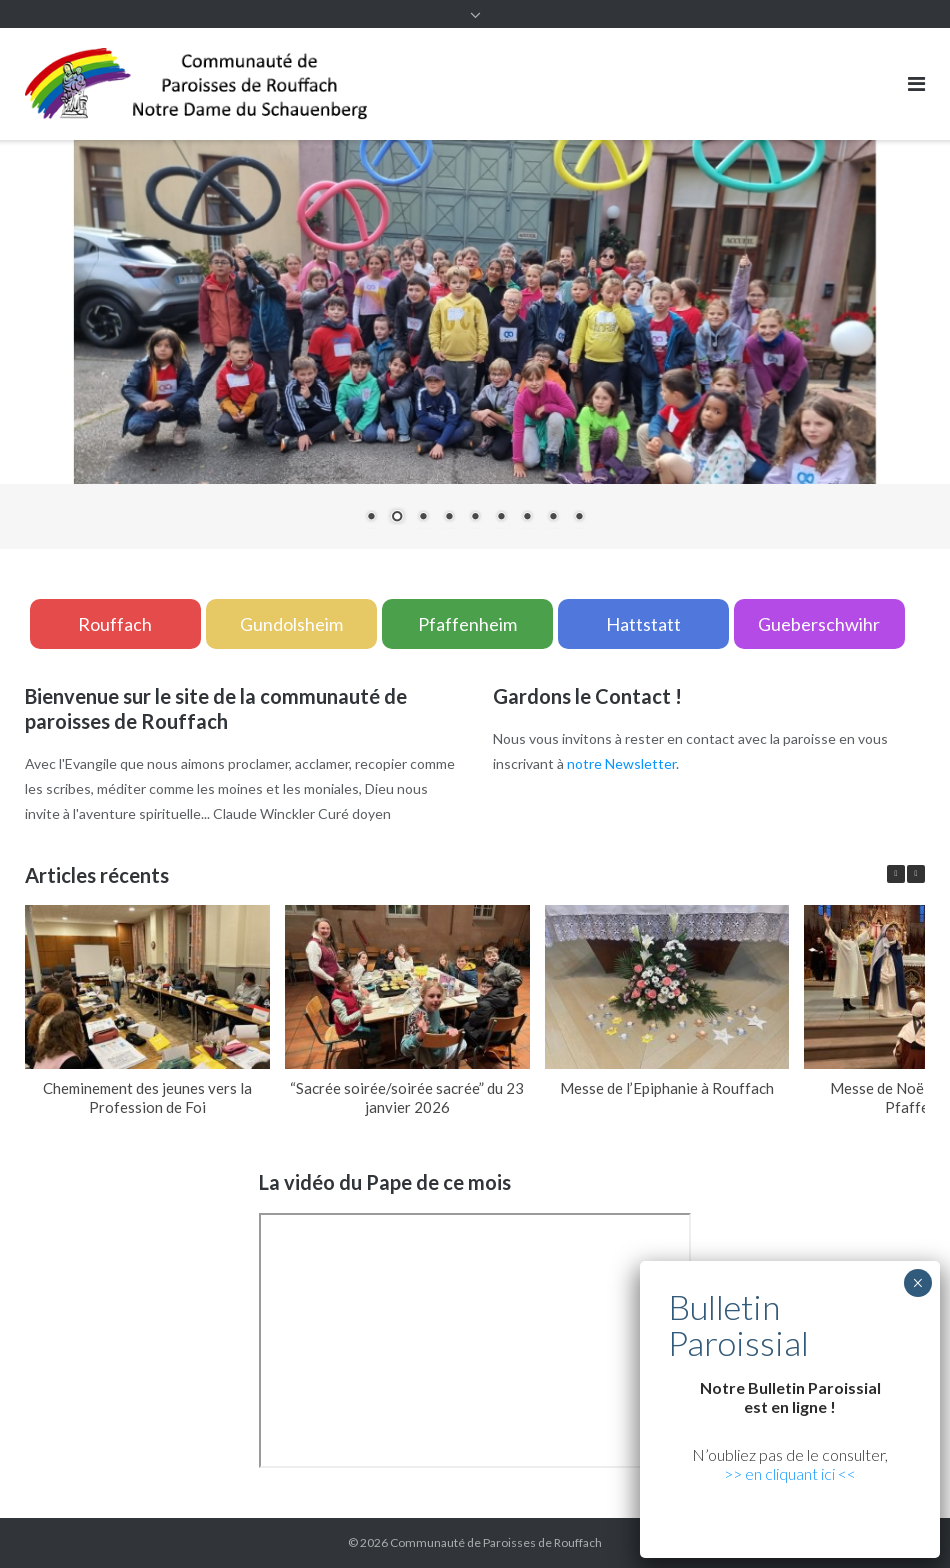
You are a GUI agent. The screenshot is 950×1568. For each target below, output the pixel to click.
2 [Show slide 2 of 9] (397, 518)
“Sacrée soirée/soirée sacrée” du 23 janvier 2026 (407, 1097)
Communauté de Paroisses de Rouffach (496, 1542)
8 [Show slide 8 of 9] (553, 518)
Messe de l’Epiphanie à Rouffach (667, 1088)
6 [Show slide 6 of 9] (501, 518)
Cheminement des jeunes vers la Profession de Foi (147, 1097)
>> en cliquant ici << (790, 1473)
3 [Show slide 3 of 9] (423, 518)
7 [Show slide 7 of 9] (527, 518)
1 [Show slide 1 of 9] (371, 518)
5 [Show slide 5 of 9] (475, 518)
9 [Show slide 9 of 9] (579, 518)
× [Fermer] (917, 1283)
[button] (916, 874)
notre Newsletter (621, 763)
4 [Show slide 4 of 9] (449, 518)
